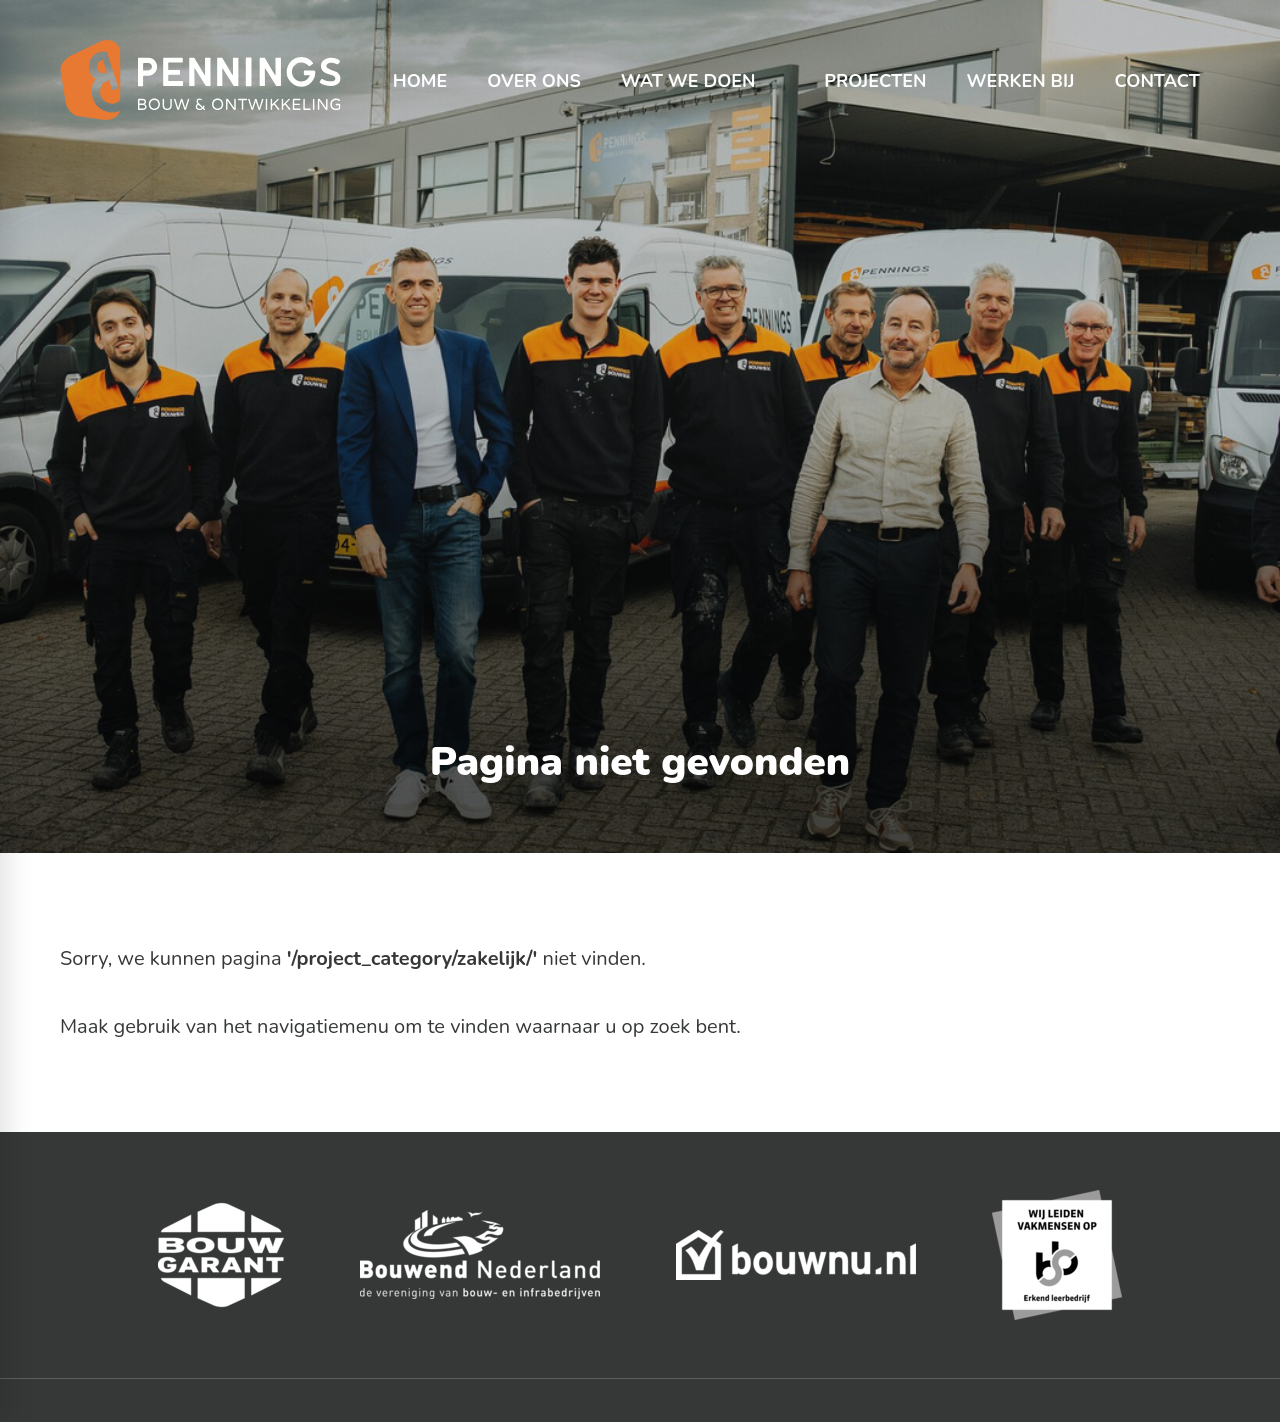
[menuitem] (420, 60)
